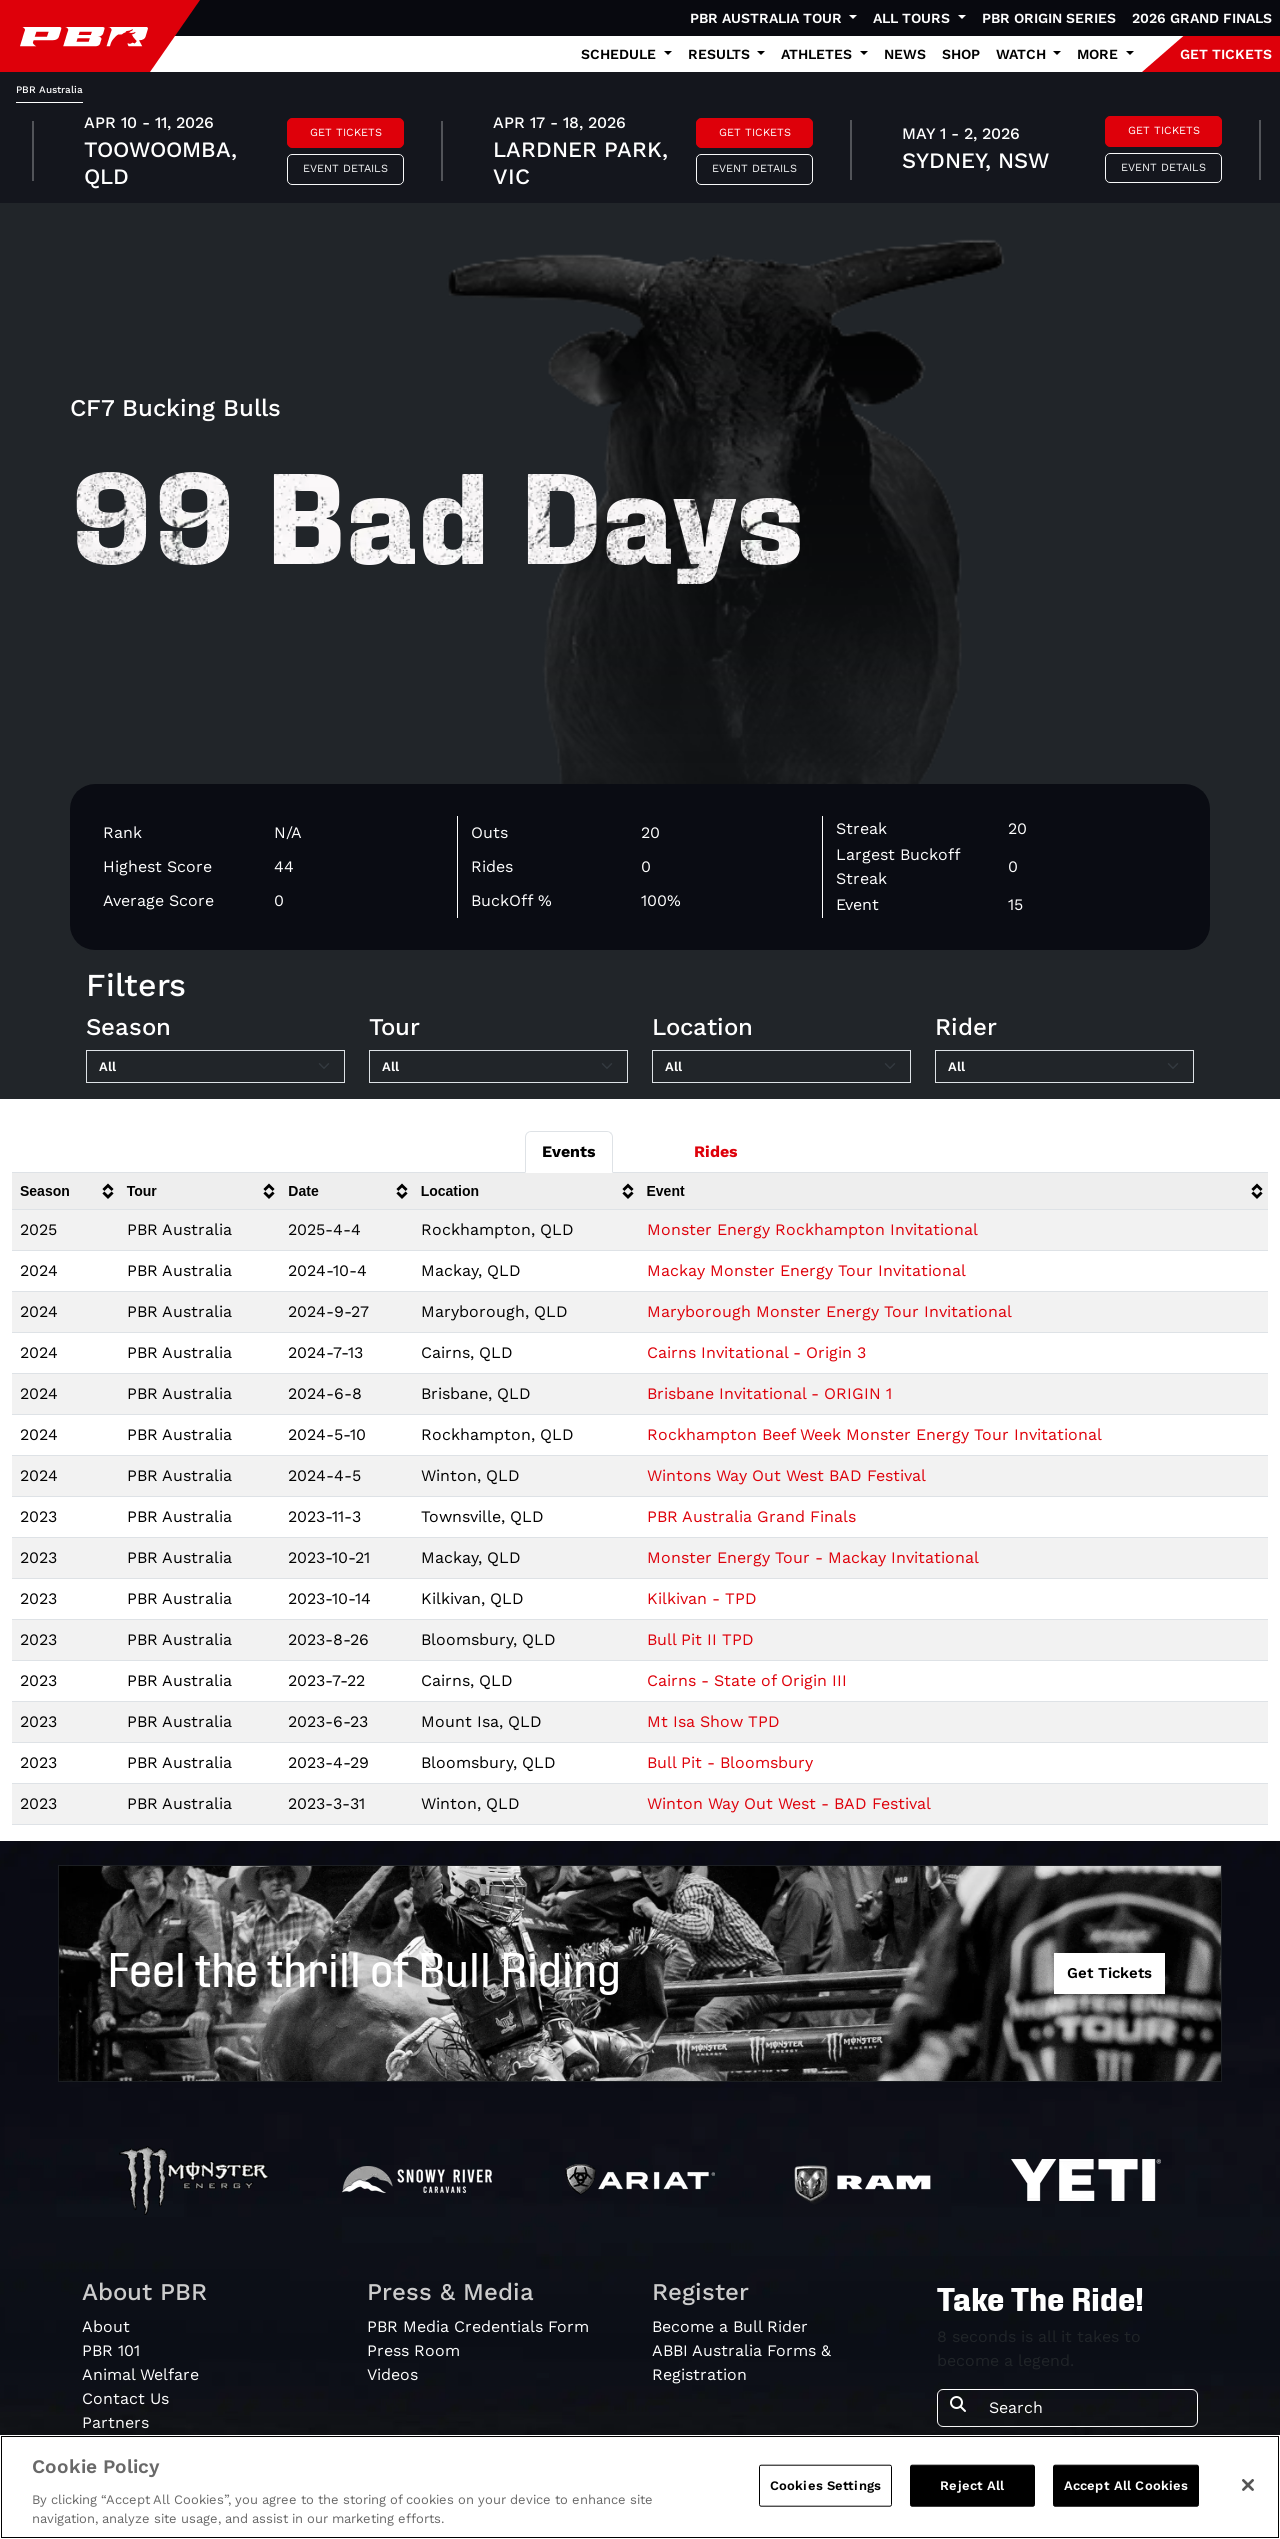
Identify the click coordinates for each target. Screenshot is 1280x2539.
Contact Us (125, 2398)
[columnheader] (65, 1191)
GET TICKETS (1226, 54)
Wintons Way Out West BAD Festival (786, 1475)
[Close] (1248, 2485)
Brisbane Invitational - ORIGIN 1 (769, 1393)
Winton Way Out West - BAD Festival (789, 1803)
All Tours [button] (913, 18)
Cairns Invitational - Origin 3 (756, 1352)
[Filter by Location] (781, 1067)
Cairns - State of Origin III (747, 1680)
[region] (640, 2487)
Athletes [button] (818, 54)
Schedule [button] (620, 54)
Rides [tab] (716, 1151)
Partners (115, 2422)
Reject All (972, 2485)
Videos (392, 2374)
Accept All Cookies (1126, 2485)
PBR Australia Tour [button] (768, 18)
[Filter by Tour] (498, 1067)
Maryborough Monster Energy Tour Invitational (829, 1311)
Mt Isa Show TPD (713, 1721)
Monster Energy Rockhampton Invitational (812, 1229)
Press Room (413, 2350)
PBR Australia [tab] (49, 89)
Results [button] (721, 54)
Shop (961, 54)
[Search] (1087, 2408)
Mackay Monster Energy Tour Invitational (806, 1270)
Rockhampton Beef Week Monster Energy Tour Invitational (874, 1434)
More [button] (1099, 54)
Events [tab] (569, 1151)
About (106, 2326)
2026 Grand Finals (1202, 18)
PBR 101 (111, 2350)
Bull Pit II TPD (700, 1639)
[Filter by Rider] (1064, 1067)
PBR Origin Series (1049, 18)
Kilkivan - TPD (702, 1598)
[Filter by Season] (215, 1067)
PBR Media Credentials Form (478, 2326)
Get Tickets (346, 132)
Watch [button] (1023, 54)
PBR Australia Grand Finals (751, 1516)
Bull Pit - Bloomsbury (730, 1762)
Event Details (345, 168)
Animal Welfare (140, 2374)
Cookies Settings (825, 2485)
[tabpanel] (640, 153)
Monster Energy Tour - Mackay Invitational (813, 1557)
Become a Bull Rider (730, 2326)
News (905, 54)
